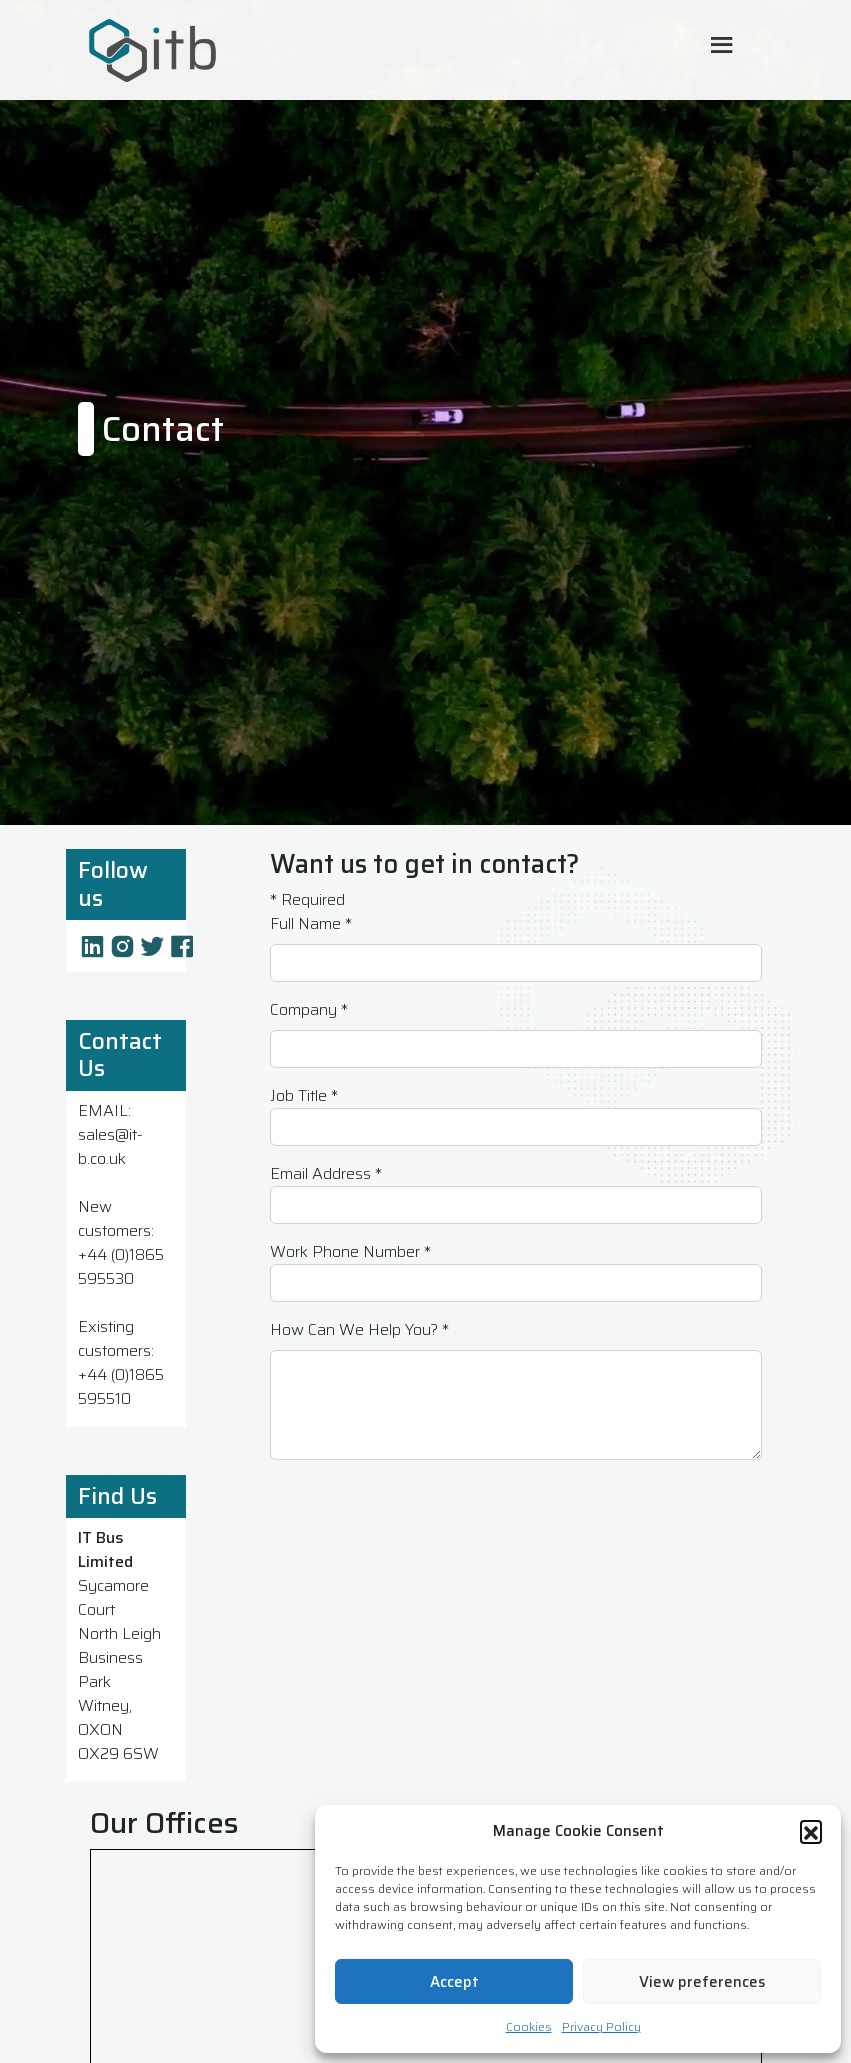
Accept (454, 1982)
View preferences (702, 1982)
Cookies (529, 2026)
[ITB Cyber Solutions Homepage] (240, 50)
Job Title (304, 1096)
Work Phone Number (350, 1252)
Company (309, 1010)
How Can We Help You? (359, 1330)
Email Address (326, 1174)
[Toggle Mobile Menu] (722, 46)
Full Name (311, 924)
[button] (811, 1831)
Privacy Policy (601, 2026)
